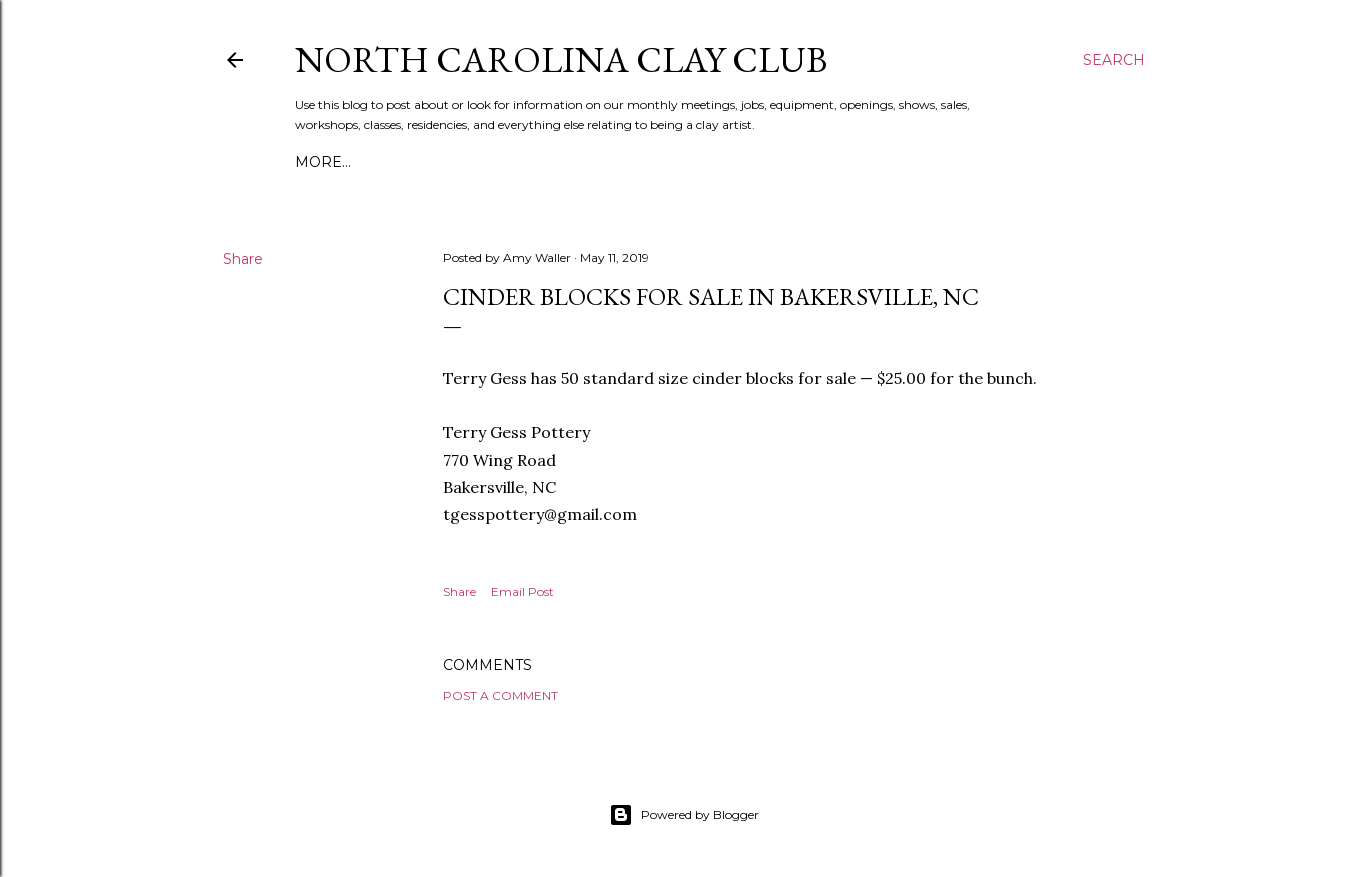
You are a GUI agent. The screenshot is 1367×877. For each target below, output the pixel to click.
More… (323, 162)
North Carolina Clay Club (561, 59)
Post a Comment (500, 695)
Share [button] (243, 259)
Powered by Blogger (684, 815)
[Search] (1114, 60)
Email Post (522, 591)
